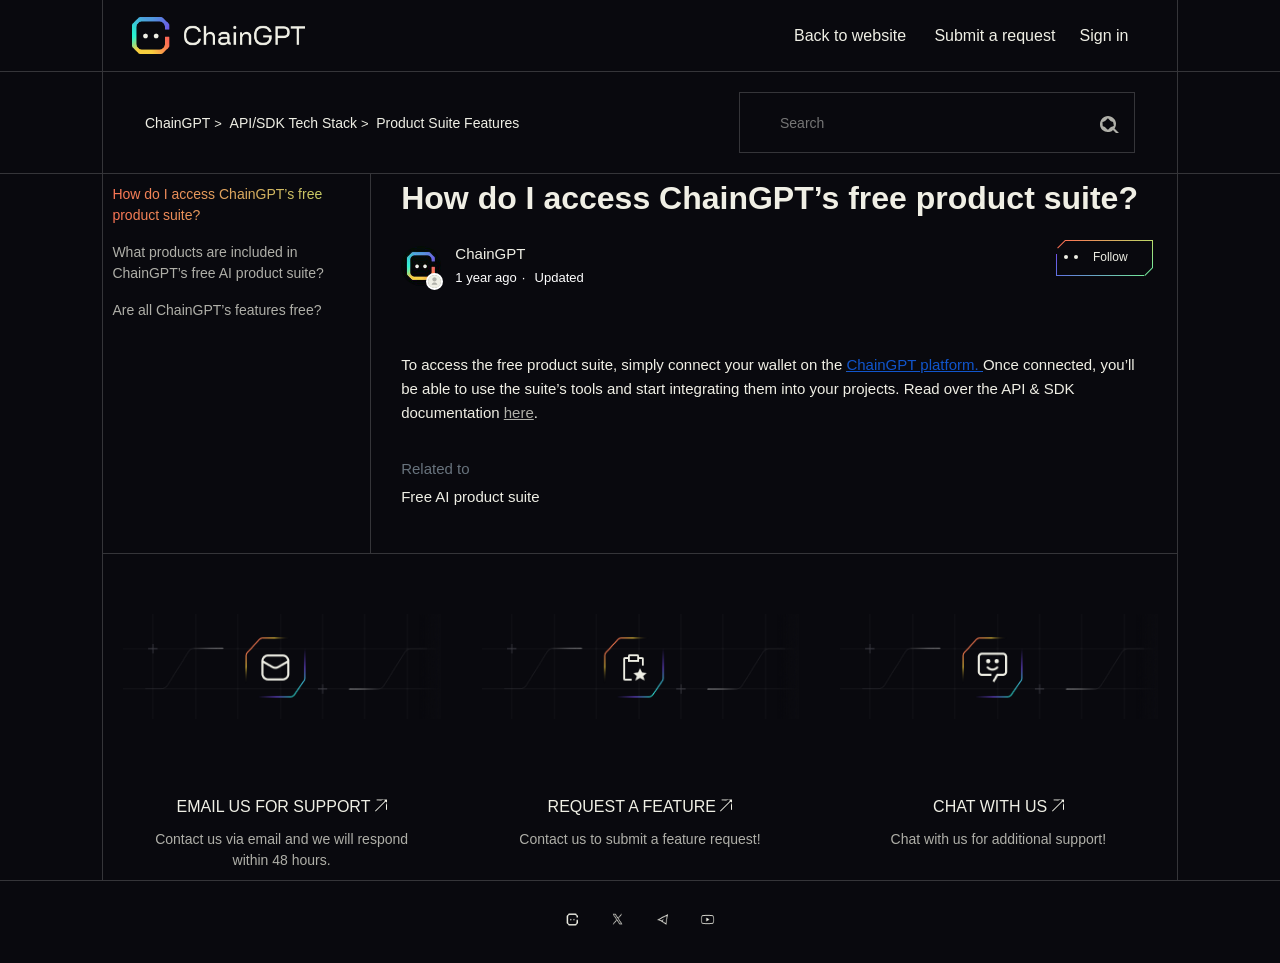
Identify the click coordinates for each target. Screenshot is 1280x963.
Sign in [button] (1104, 35)
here (519, 412)
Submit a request (994, 35)
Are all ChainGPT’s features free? (216, 310)
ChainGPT (177, 123)
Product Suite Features (447, 123)
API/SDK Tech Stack (293, 123)
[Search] (937, 122)
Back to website (850, 35)
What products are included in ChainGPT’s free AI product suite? (217, 262)
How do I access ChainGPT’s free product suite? (217, 204)
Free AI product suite (470, 496)
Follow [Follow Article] (1110, 257)
